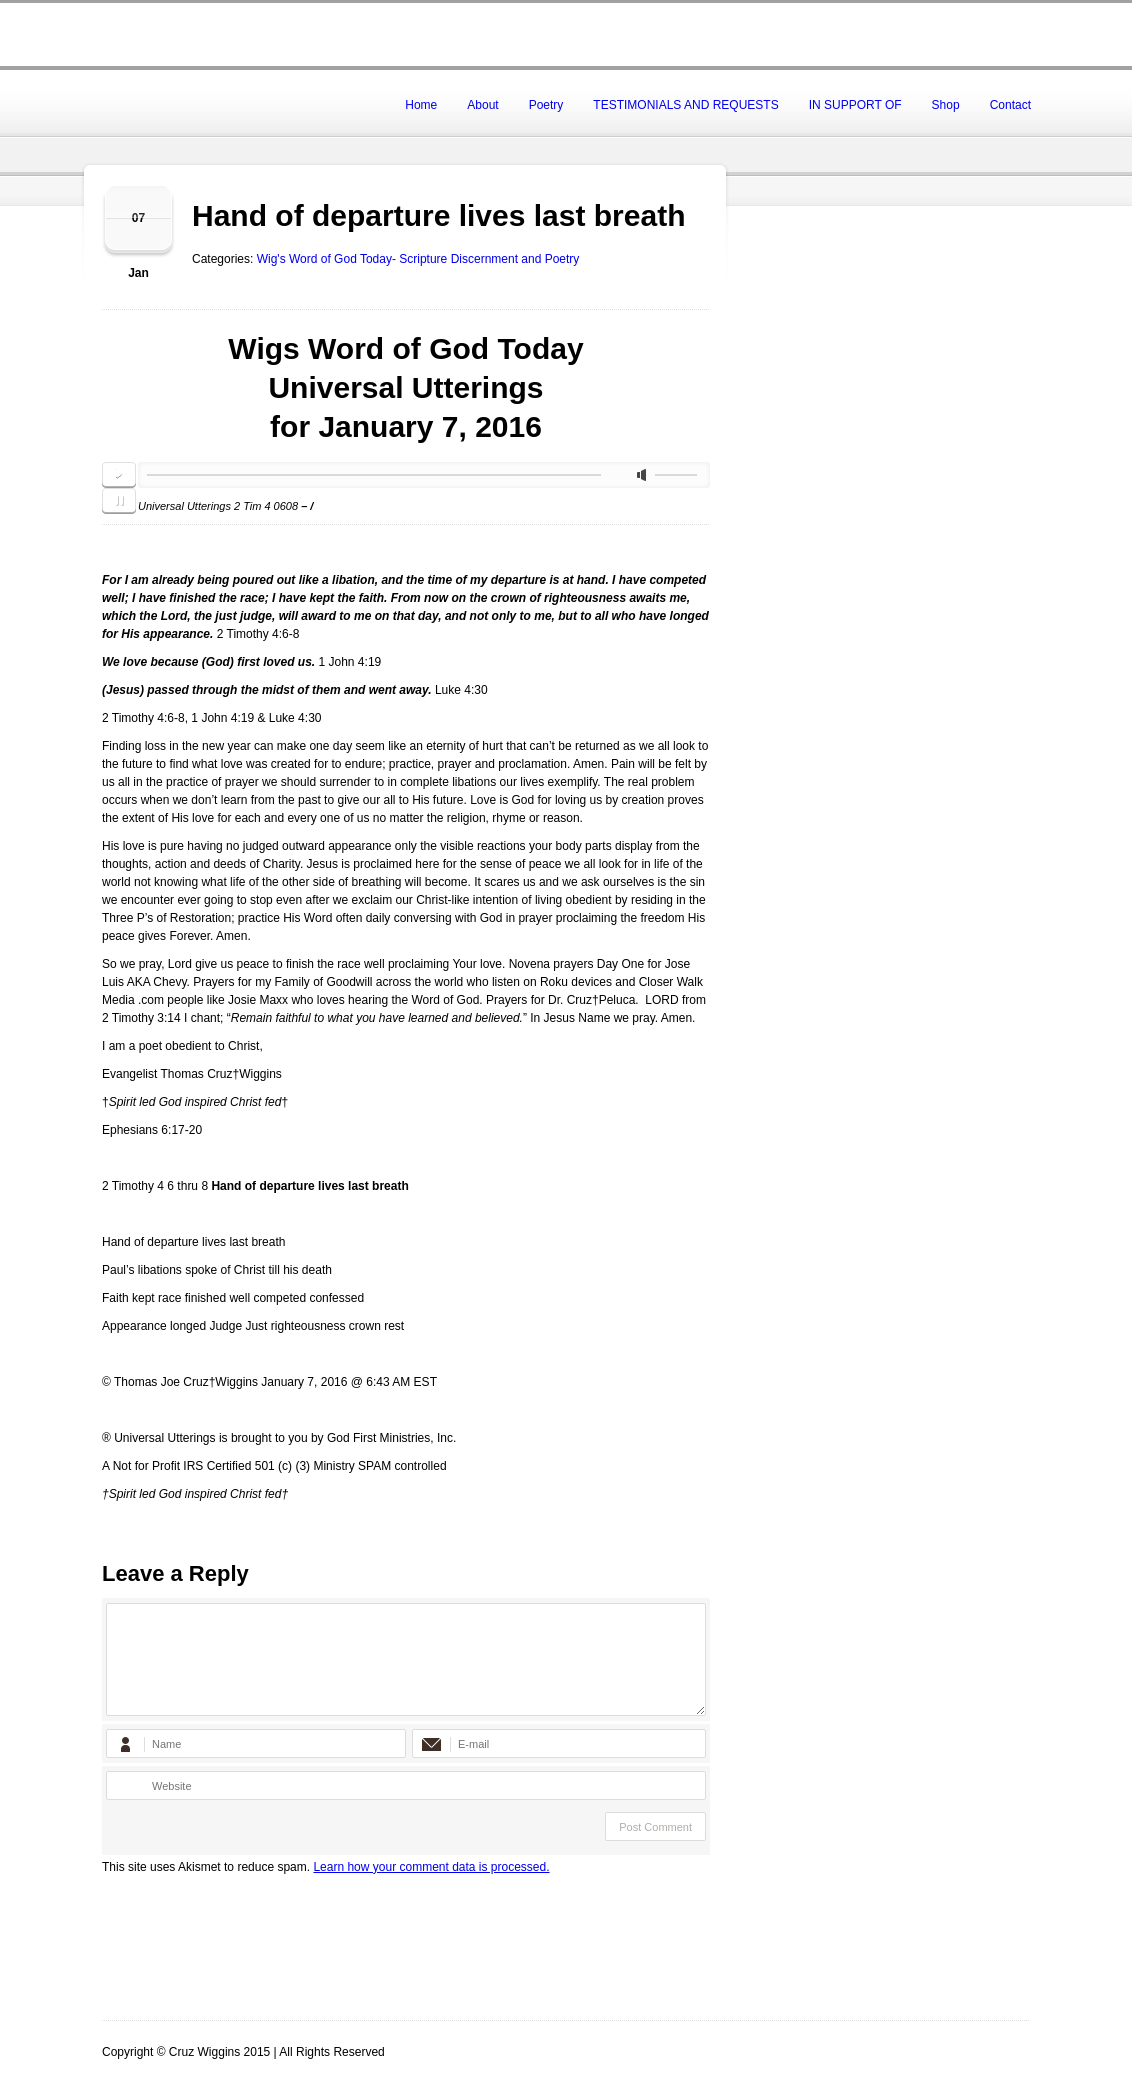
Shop (946, 105)
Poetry (546, 105)
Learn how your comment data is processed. (431, 1867)
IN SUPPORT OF (855, 105)
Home (421, 105)
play (119, 475)
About (482, 105)
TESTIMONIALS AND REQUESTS (685, 105)
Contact (1010, 105)
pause (119, 501)
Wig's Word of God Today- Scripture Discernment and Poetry (418, 259)
